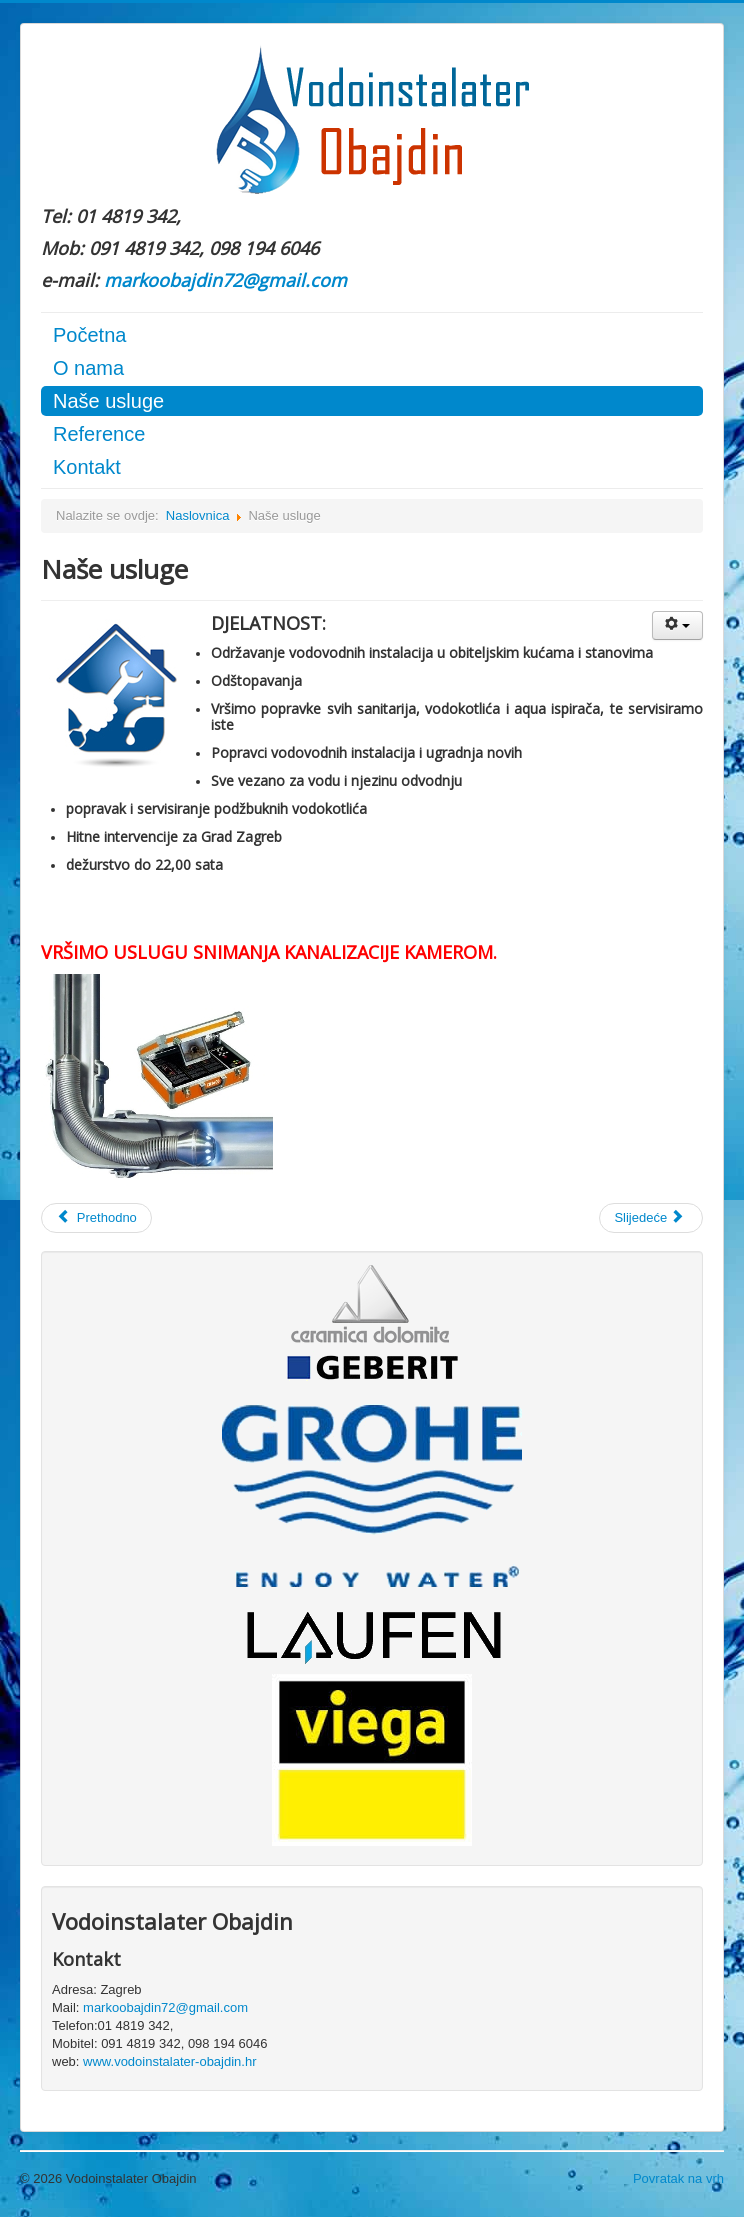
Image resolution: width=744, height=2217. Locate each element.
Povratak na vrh (678, 2178)
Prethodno (96, 1217)
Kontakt (87, 467)
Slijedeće (649, 1217)
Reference (99, 434)
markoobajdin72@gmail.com (225, 280)
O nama (88, 368)
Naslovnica (198, 515)
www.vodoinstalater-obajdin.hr (169, 2061)
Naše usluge (108, 401)
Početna (89, 335)
